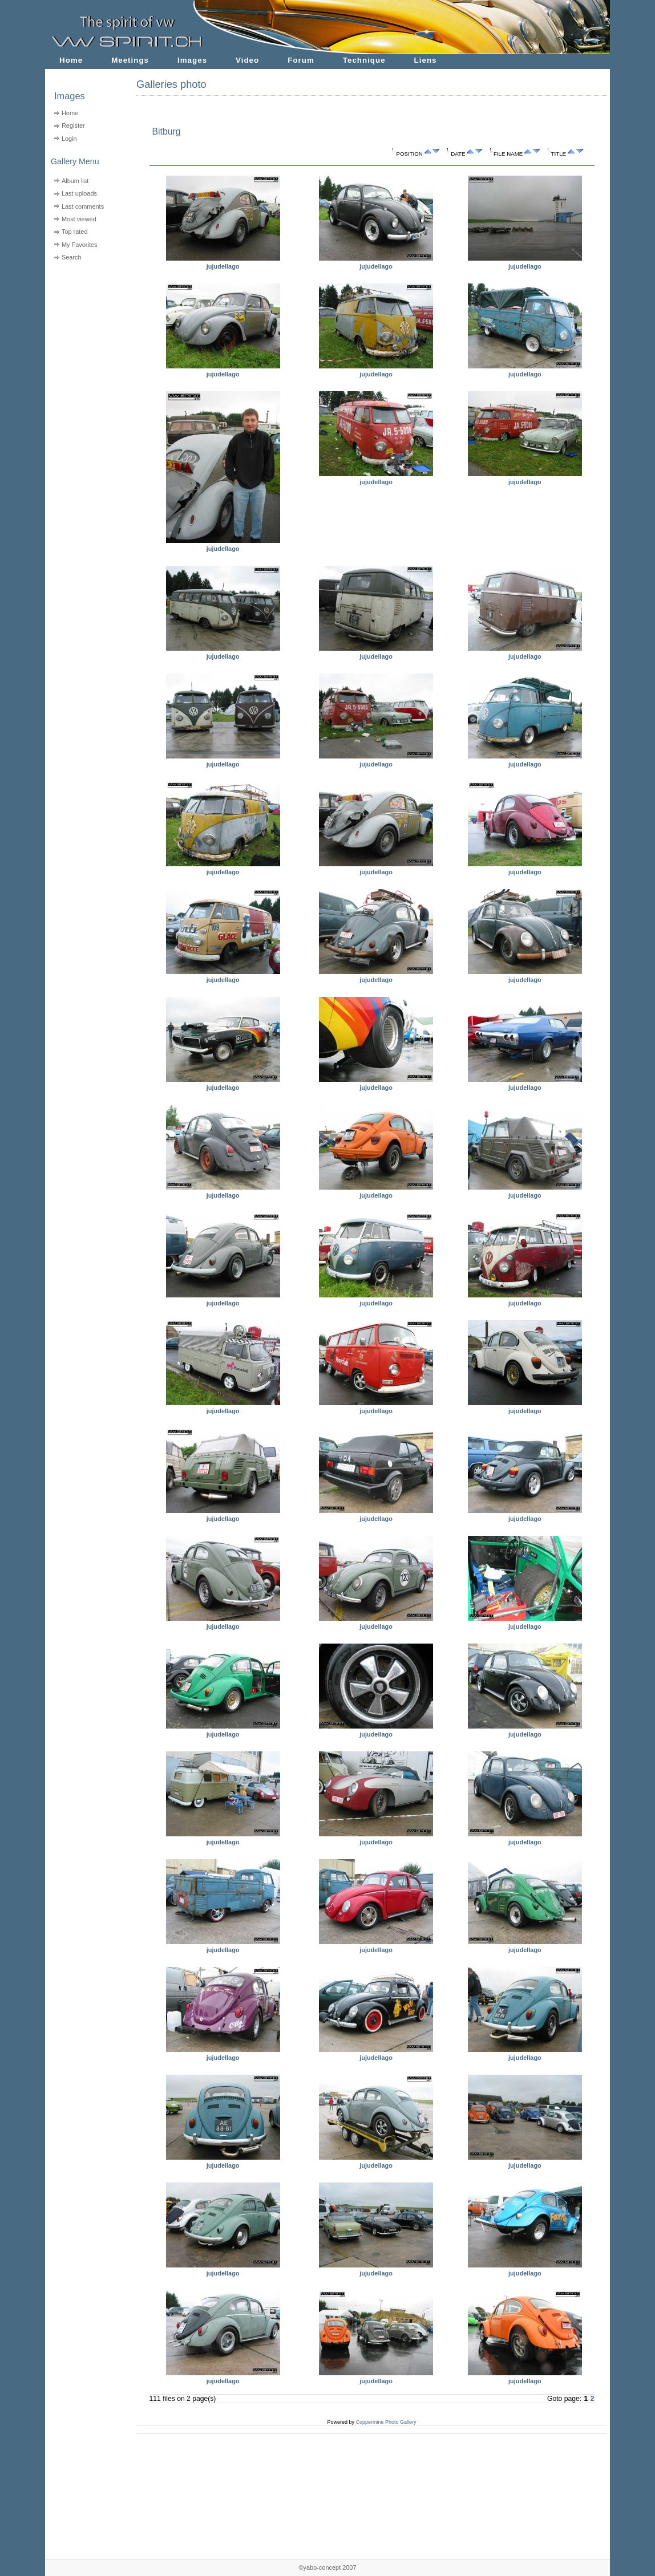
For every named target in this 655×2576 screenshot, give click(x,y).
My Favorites (80, 244)
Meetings (130, 60)
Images (192, 60)
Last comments (83, 206)
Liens (425, 60)
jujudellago (223, 266)
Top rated (75, 231)
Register (73, 125)
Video (247, 60)
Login (69, 138)
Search (72, 257)
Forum (301, 60)
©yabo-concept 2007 (327, 2567)
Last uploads (79, 193)
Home (71, 60)
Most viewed (79, 219)
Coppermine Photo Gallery (385, 2422)
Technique (364, 60)
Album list (75, 180)
